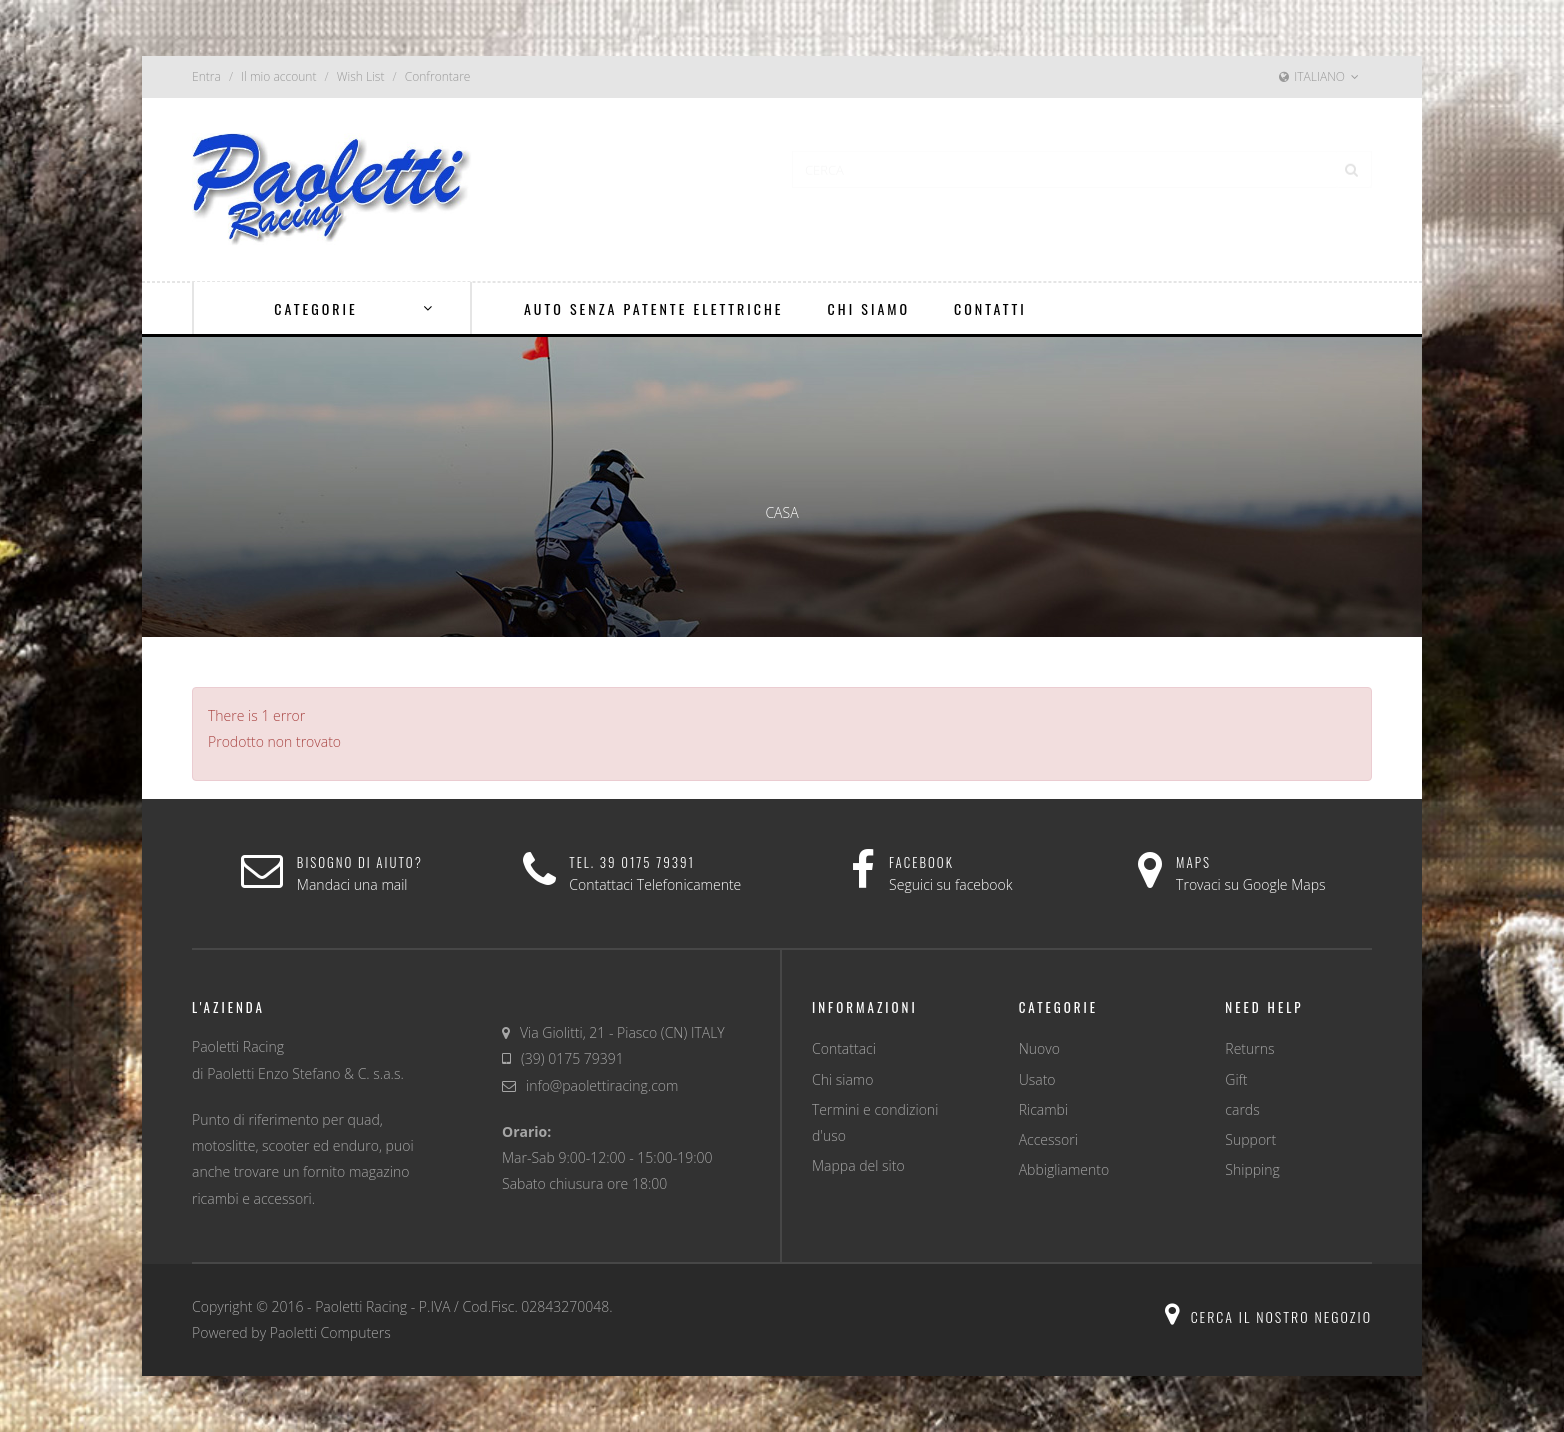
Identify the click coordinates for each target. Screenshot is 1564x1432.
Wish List (361, 76)
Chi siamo (842, 1079)
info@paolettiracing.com (602, 1085)
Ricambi (1043, 1109)
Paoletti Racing (361, 1306)
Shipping (1252, 1169)
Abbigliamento (1064, 1169)
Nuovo (1039, 1048)
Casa (781, 512)
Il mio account (278, 76)
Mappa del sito (858, 1165)
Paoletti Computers (330, 1332)
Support (1250, 1139)
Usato (1037, 1079)
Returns (1249, 1048)
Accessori (1048, 1139)
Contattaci (844, 1048)
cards (1242, 1109)
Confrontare (438, 76)
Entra (206, 76)
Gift (1236, 1079)
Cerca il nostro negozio (1268, 1316)
